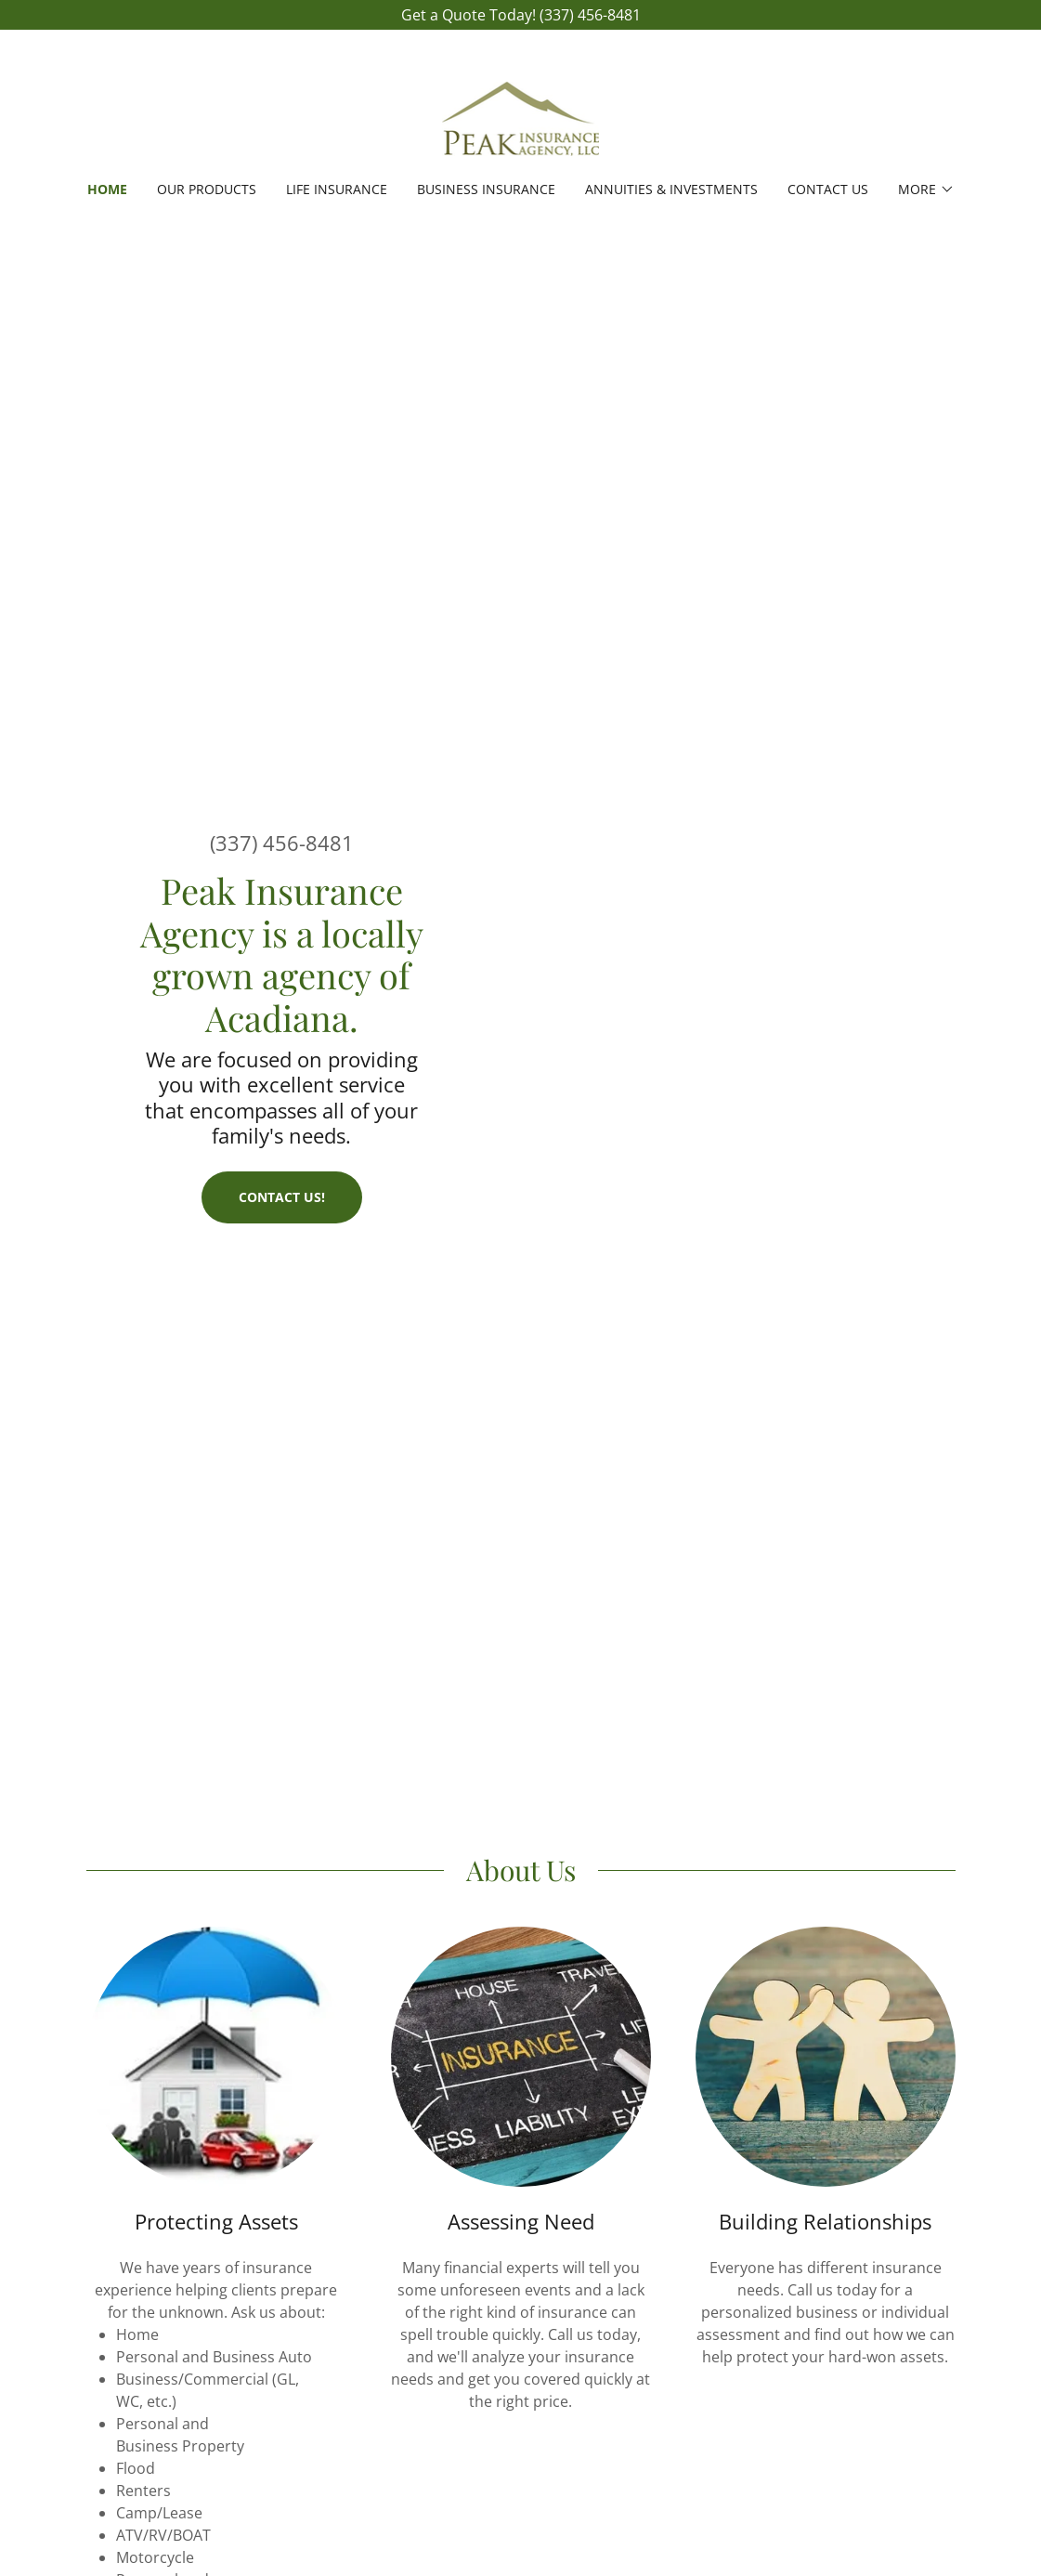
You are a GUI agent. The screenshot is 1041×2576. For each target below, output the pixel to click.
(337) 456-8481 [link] (282, 842)
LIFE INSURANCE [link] (336, 189)
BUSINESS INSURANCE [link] (486, 189)
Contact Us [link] (827, 189)
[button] (926, 189)
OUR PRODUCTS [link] (206, 189)
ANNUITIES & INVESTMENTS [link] (671, 189)
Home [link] (107, 189)
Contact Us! (282, 1197)
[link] (521, 117)
